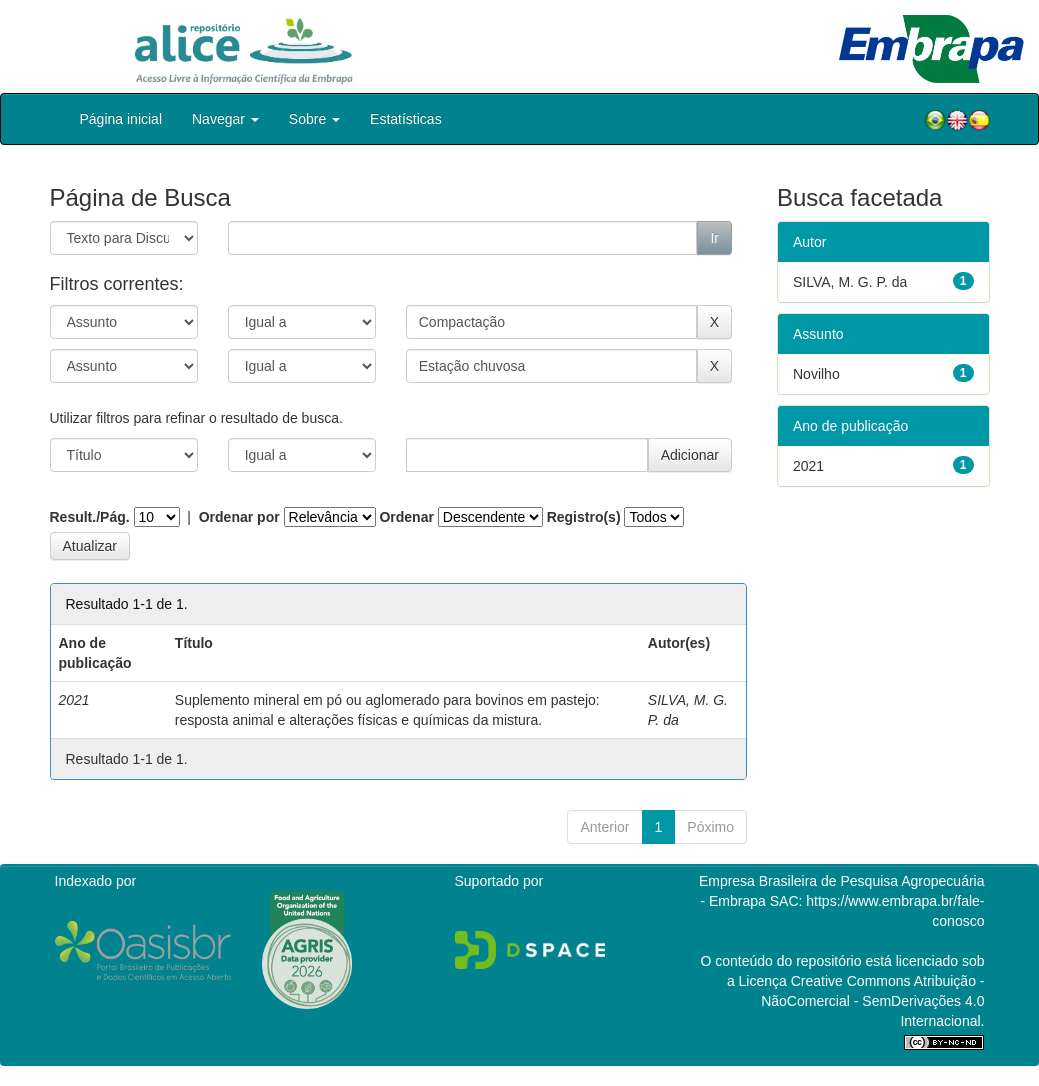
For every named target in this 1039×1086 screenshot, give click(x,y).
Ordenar (406, 517)
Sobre (314, 119)
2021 (808, 466)
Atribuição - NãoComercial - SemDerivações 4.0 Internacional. (872, 1001)
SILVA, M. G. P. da (850, 282)
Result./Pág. (90, 517)
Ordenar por (239, 517)
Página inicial (121, 119)
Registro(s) (584, 517)
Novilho (816, 374)
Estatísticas (406, 119)
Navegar (225, 119)
